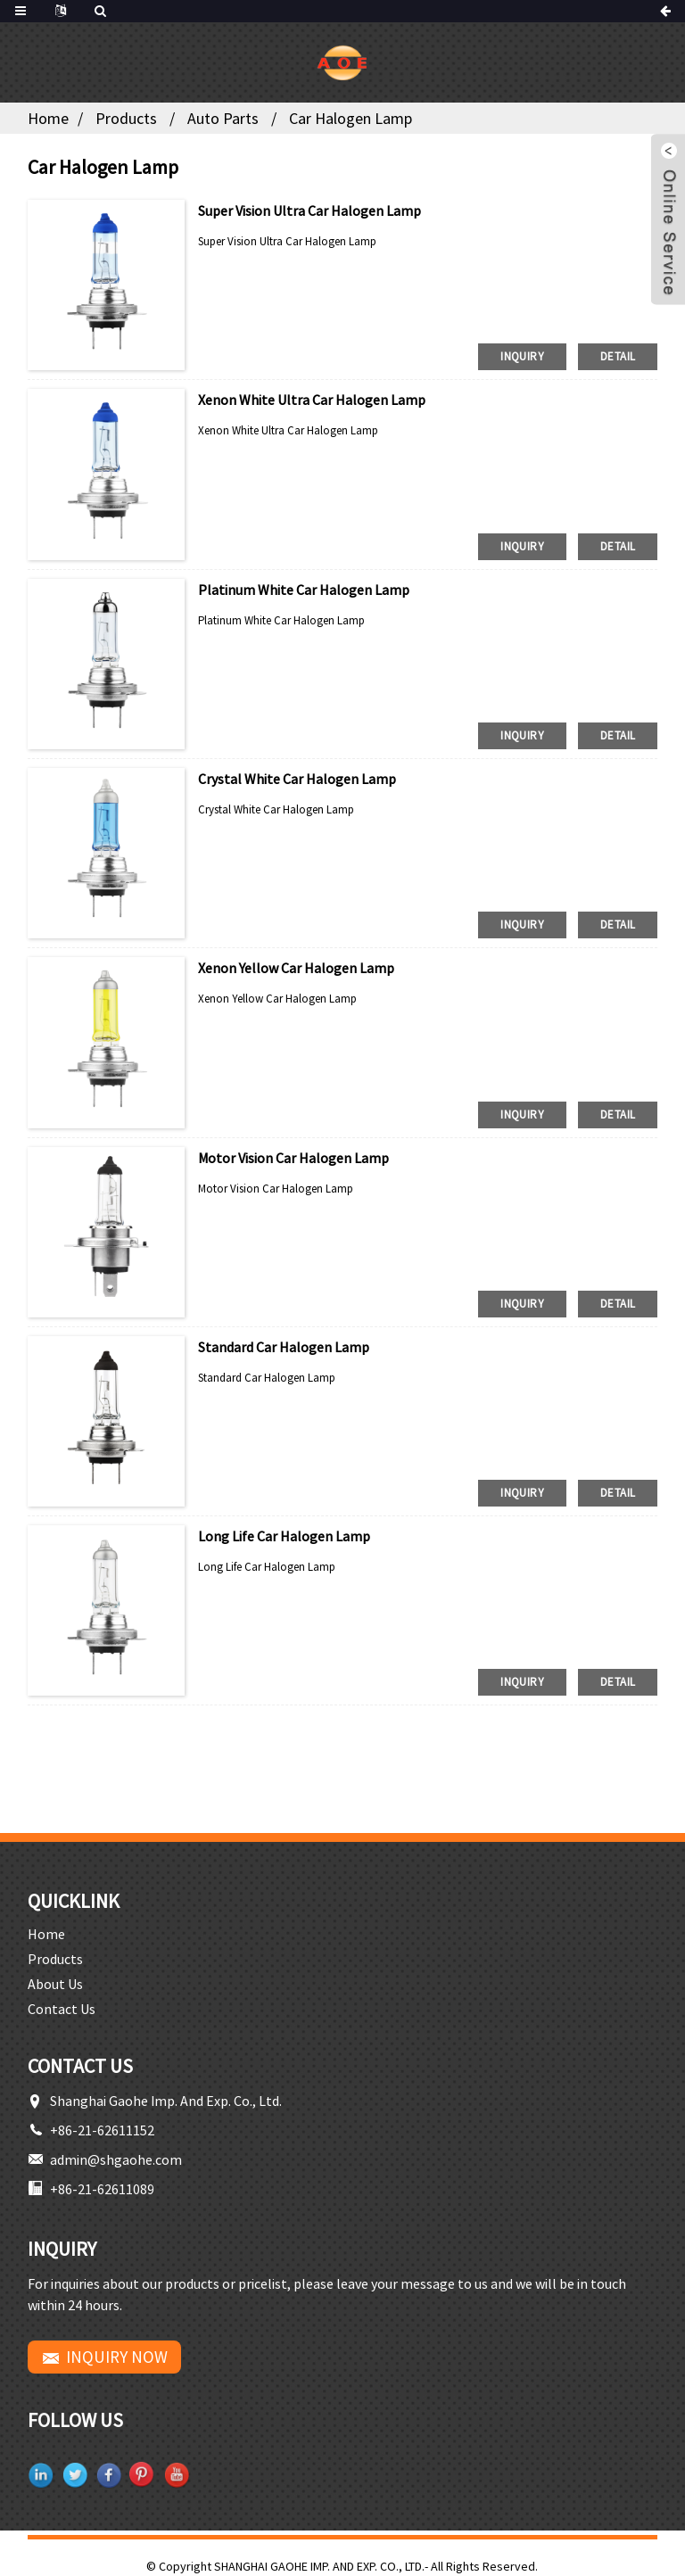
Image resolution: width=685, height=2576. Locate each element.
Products (126, 118)
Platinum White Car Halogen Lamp (303, 590)
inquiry (522, 356)
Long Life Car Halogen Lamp (284, 1536)
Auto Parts (223, 118)
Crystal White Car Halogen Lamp (297, 779)
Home (48, 118)
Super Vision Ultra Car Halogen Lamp (309, 210)
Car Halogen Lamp (350, 118)
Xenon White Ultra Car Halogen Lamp (311, 400)
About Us (55, 1984)
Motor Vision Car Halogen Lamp (293, 1158)
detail (617, 356)
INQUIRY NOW (117, 2356)
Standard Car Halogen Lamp (283, 1347)
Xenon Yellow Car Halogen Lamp (296, 968)
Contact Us (61, 2009)
